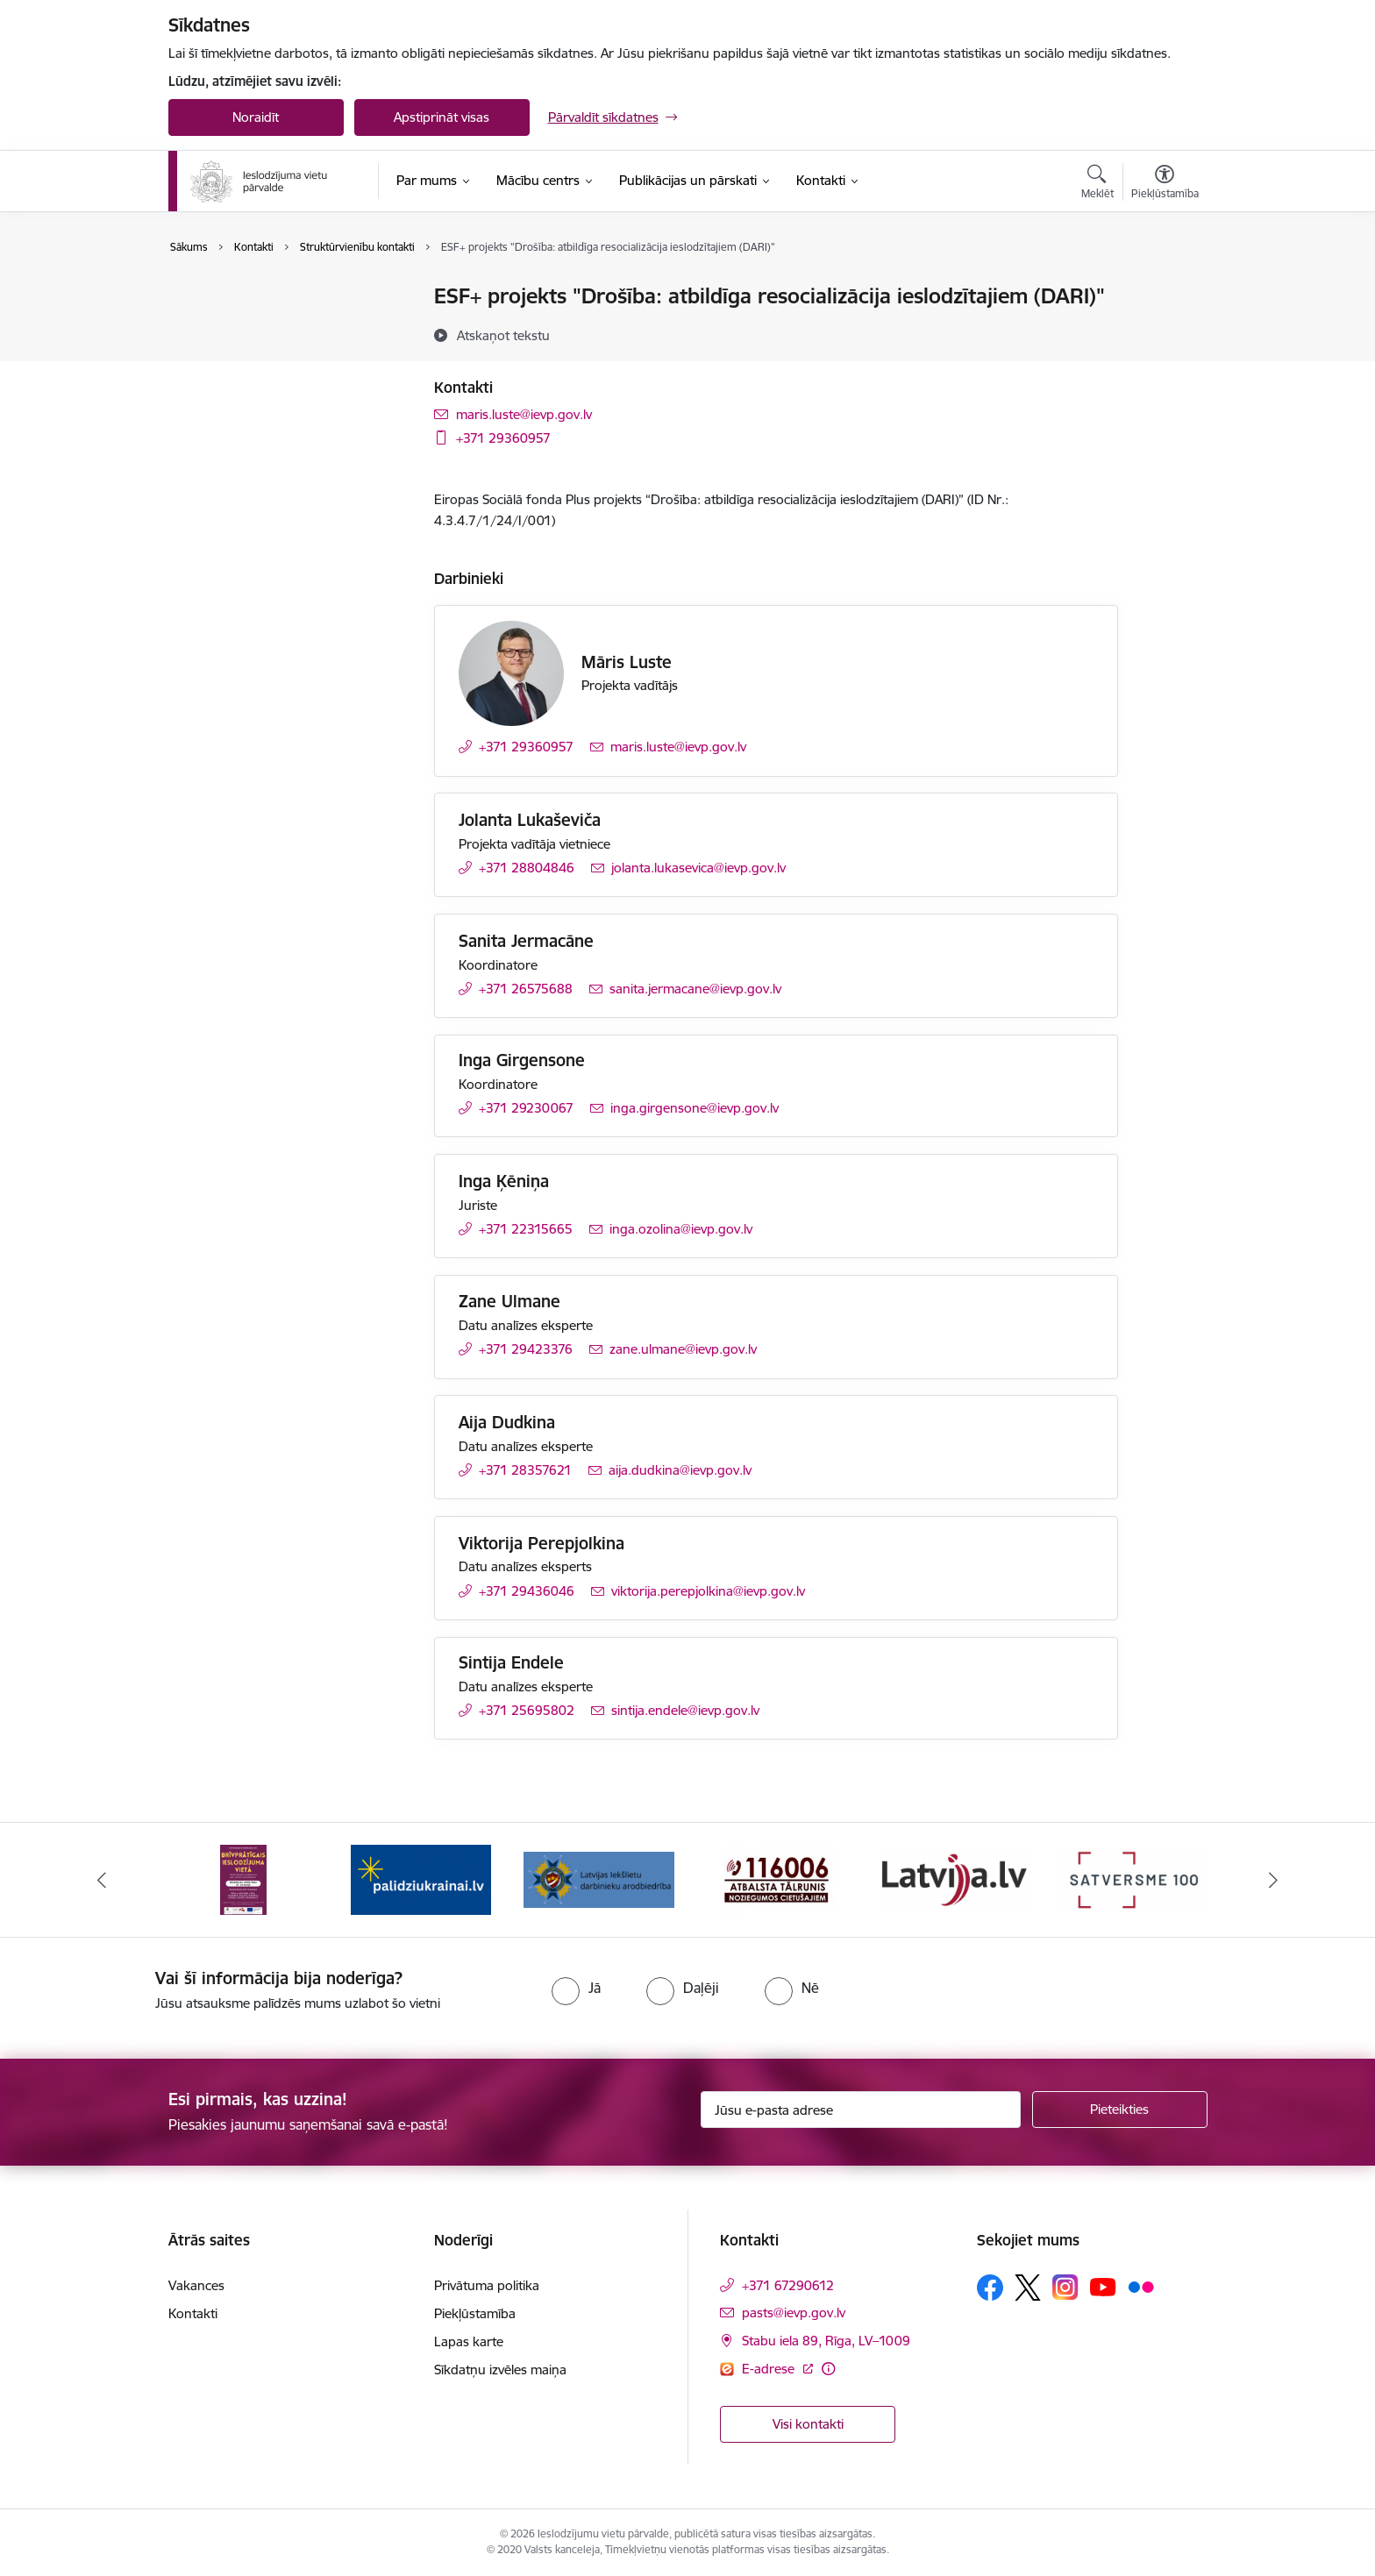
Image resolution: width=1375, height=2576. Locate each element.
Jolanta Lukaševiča (530, 819)
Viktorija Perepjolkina (541, 1543)
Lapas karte (468, 2341)
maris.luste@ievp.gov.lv (524, 414)
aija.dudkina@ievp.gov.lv (680, 1470)
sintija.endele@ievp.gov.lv (685, 1710)
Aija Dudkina (507, 1422)
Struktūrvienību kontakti (258, 327)
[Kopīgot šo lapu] (1163, 332)
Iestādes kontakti (237, 297)
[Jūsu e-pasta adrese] (861, 2109)
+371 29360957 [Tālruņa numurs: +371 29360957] (503, 438)
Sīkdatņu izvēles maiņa (500, 2369)
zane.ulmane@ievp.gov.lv (683, 1349)
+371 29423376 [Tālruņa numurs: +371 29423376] (526, 1349)
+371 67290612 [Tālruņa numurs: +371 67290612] (788, 2285)
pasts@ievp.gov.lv (793, 2312)
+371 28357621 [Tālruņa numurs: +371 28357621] (525, 1470)
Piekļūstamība (475, 2313)
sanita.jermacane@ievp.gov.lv (695, 988)
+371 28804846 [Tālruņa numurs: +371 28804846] (526, 867)
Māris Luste (626, 661)
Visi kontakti (808, 2424)
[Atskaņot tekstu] (503, 334)
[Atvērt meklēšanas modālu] (1097, 184)
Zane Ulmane (509, 1301)
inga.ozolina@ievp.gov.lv (680, 1228)
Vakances (196, 2285)
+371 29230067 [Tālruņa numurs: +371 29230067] (526, 1107)
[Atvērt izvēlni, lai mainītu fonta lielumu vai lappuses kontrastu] (1165, 184)
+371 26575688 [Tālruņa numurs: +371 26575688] (526, 988)
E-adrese (770, 2368)
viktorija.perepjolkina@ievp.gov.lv (708, 1591)
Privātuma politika (486, 2285)
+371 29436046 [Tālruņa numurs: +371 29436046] (526, 1591)
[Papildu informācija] (828, 2368)
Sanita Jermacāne (526, 940)
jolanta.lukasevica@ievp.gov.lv (698, 867)
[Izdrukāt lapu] (1163, 288)
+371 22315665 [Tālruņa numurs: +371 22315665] (526, 1228)
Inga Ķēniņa (504, 1181)
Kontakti (192, 2313)
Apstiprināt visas (441, 117)
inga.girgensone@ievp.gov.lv (694, 1107)
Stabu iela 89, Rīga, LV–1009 (826, 2340)
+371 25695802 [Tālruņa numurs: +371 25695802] (526, 1710)
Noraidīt (255, 117)
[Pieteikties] (1120, 2109)
